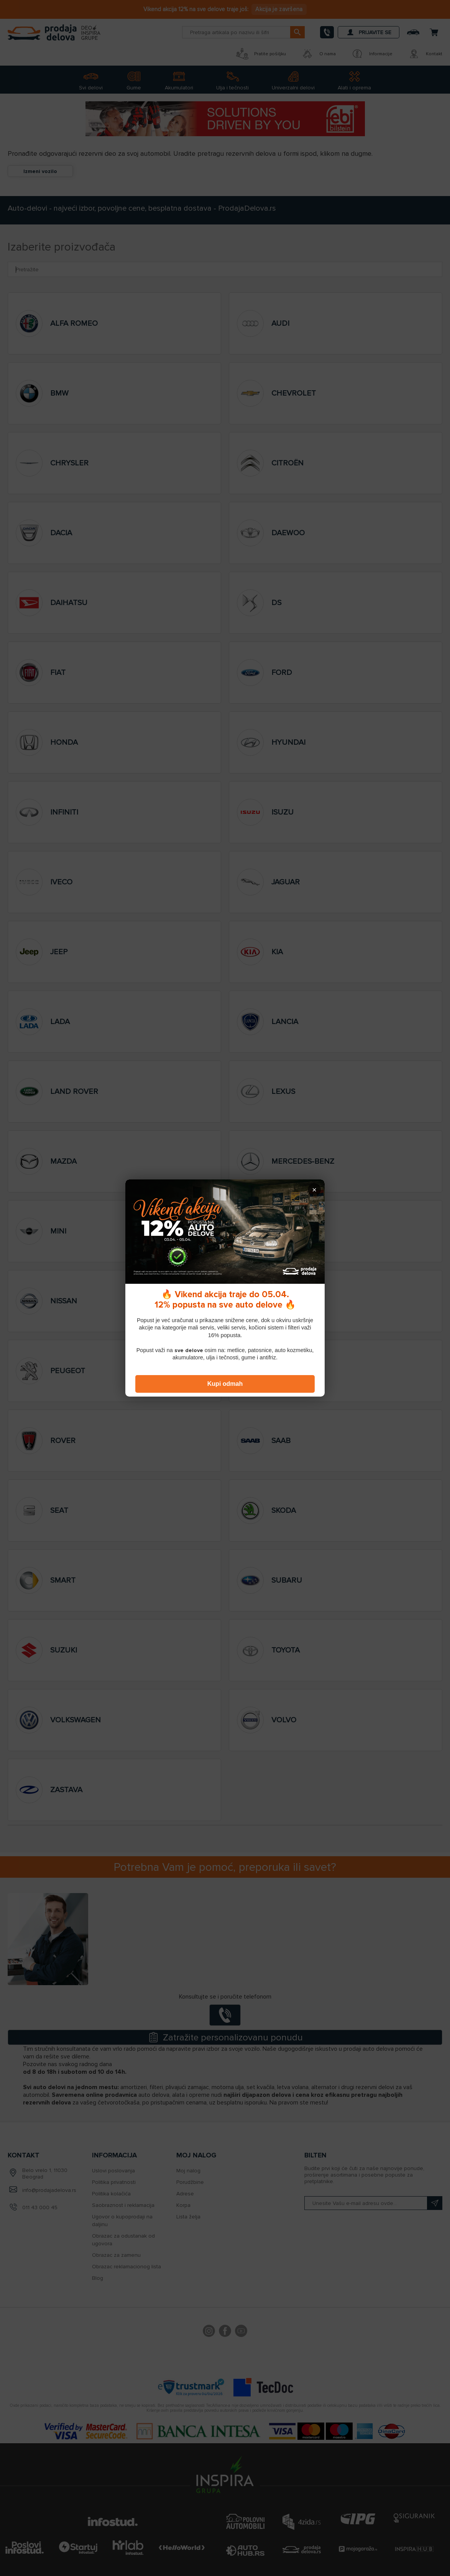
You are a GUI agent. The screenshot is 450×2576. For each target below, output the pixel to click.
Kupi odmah (225, 1383)
